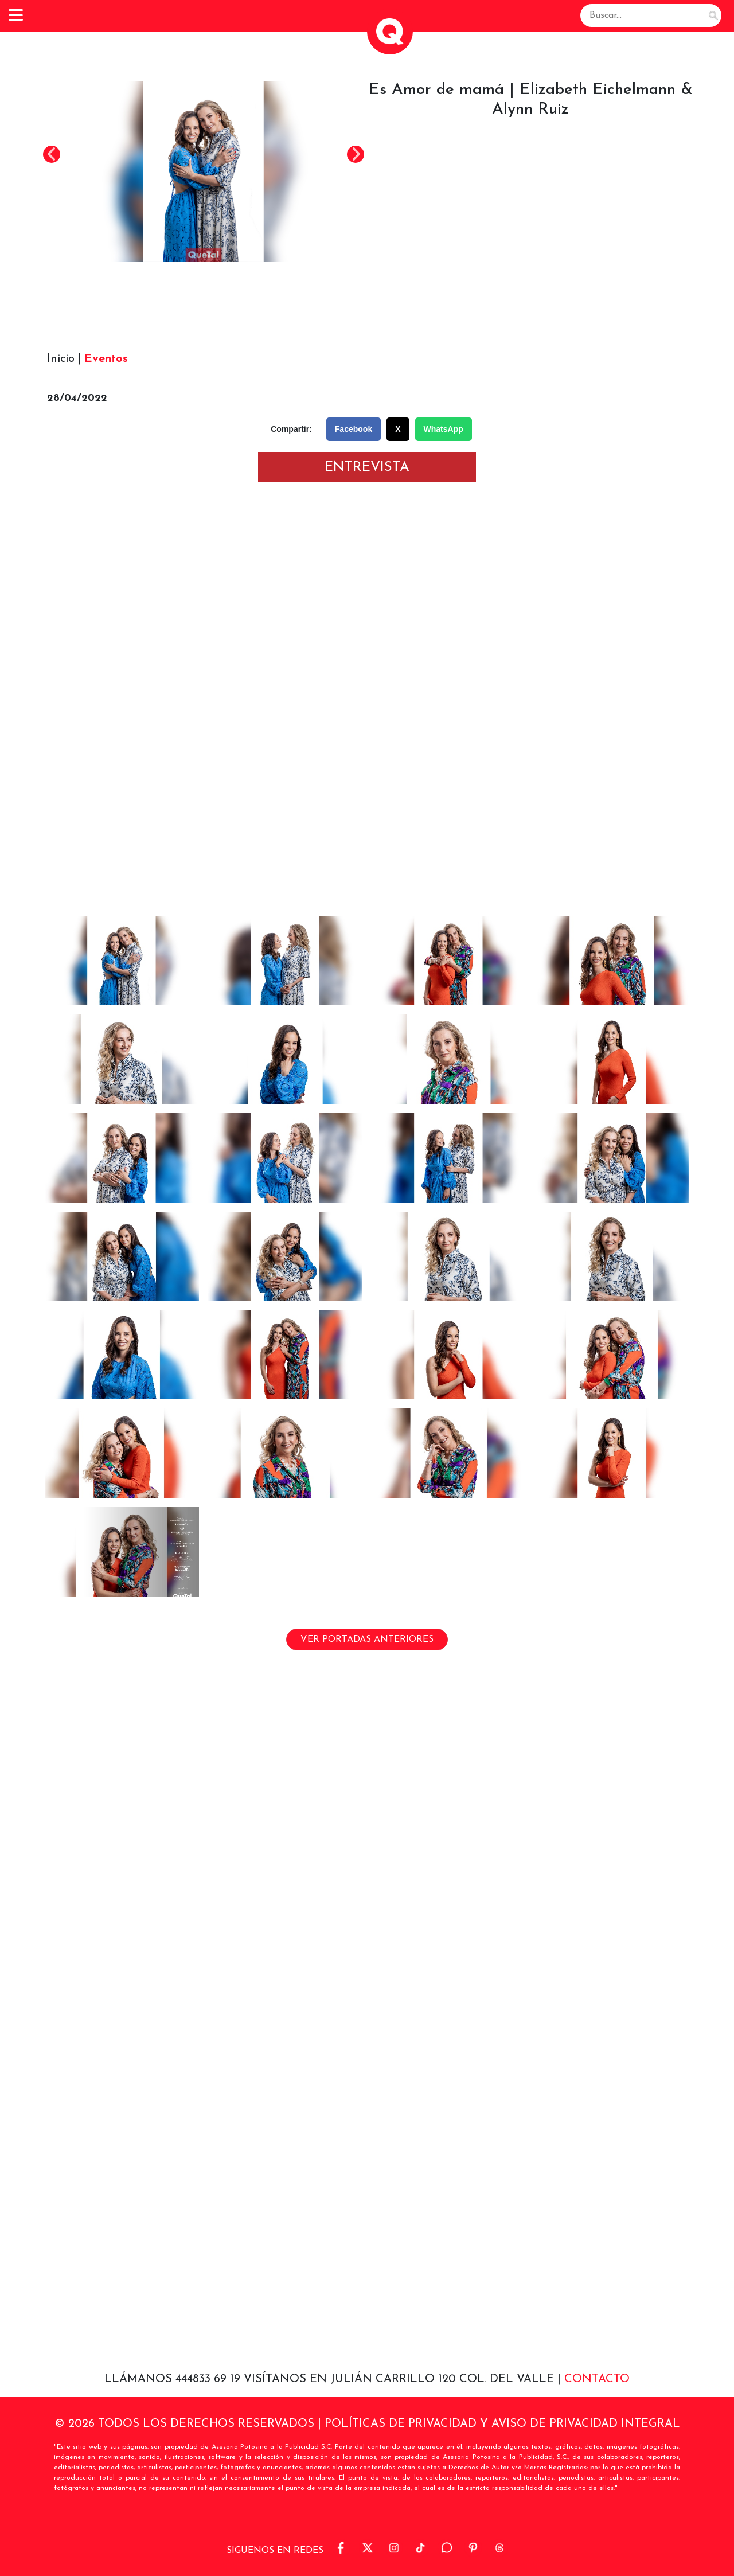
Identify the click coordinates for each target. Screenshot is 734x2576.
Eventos (106, 359)
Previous (51, 154)
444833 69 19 (209, 2379)
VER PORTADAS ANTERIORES (367, 1639)
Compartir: (291, 429)
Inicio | (64, 359)
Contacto (597, 2379)
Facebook (353, 429)
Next (355, 154)
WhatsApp (443, 429)
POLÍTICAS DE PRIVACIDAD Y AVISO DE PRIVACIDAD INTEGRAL (502, 2424)
